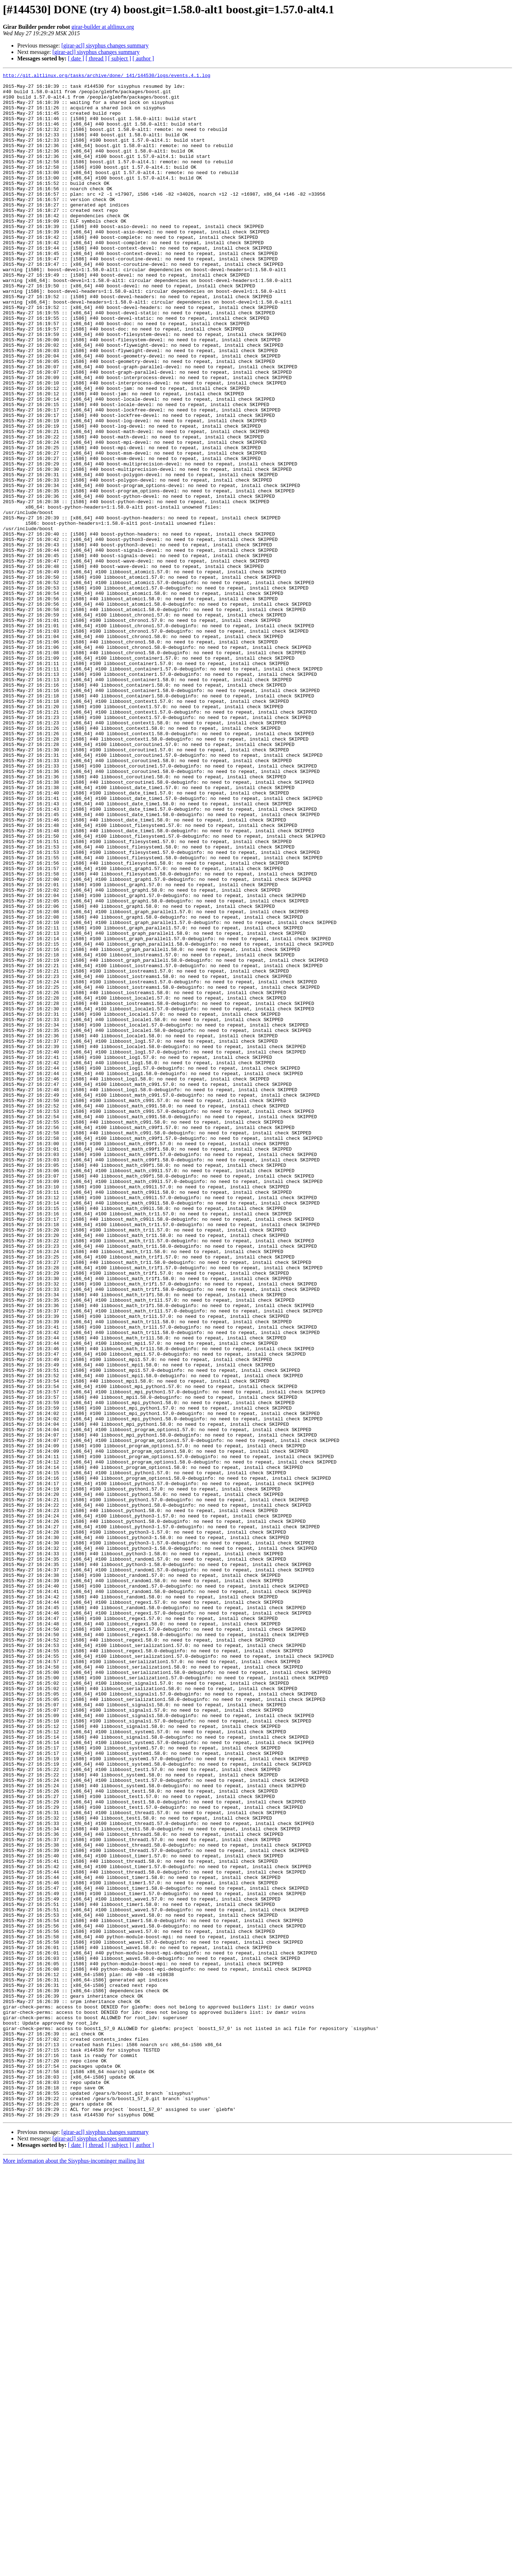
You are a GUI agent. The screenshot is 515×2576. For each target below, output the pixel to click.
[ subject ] (119, 58)
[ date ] (76, 58)
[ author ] (143, 58)
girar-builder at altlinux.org (103, 27)
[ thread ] (96, 58)
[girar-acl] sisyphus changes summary (105, 45)
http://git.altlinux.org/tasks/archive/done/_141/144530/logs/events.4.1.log (106, 76)
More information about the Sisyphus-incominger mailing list (73, 2570)
